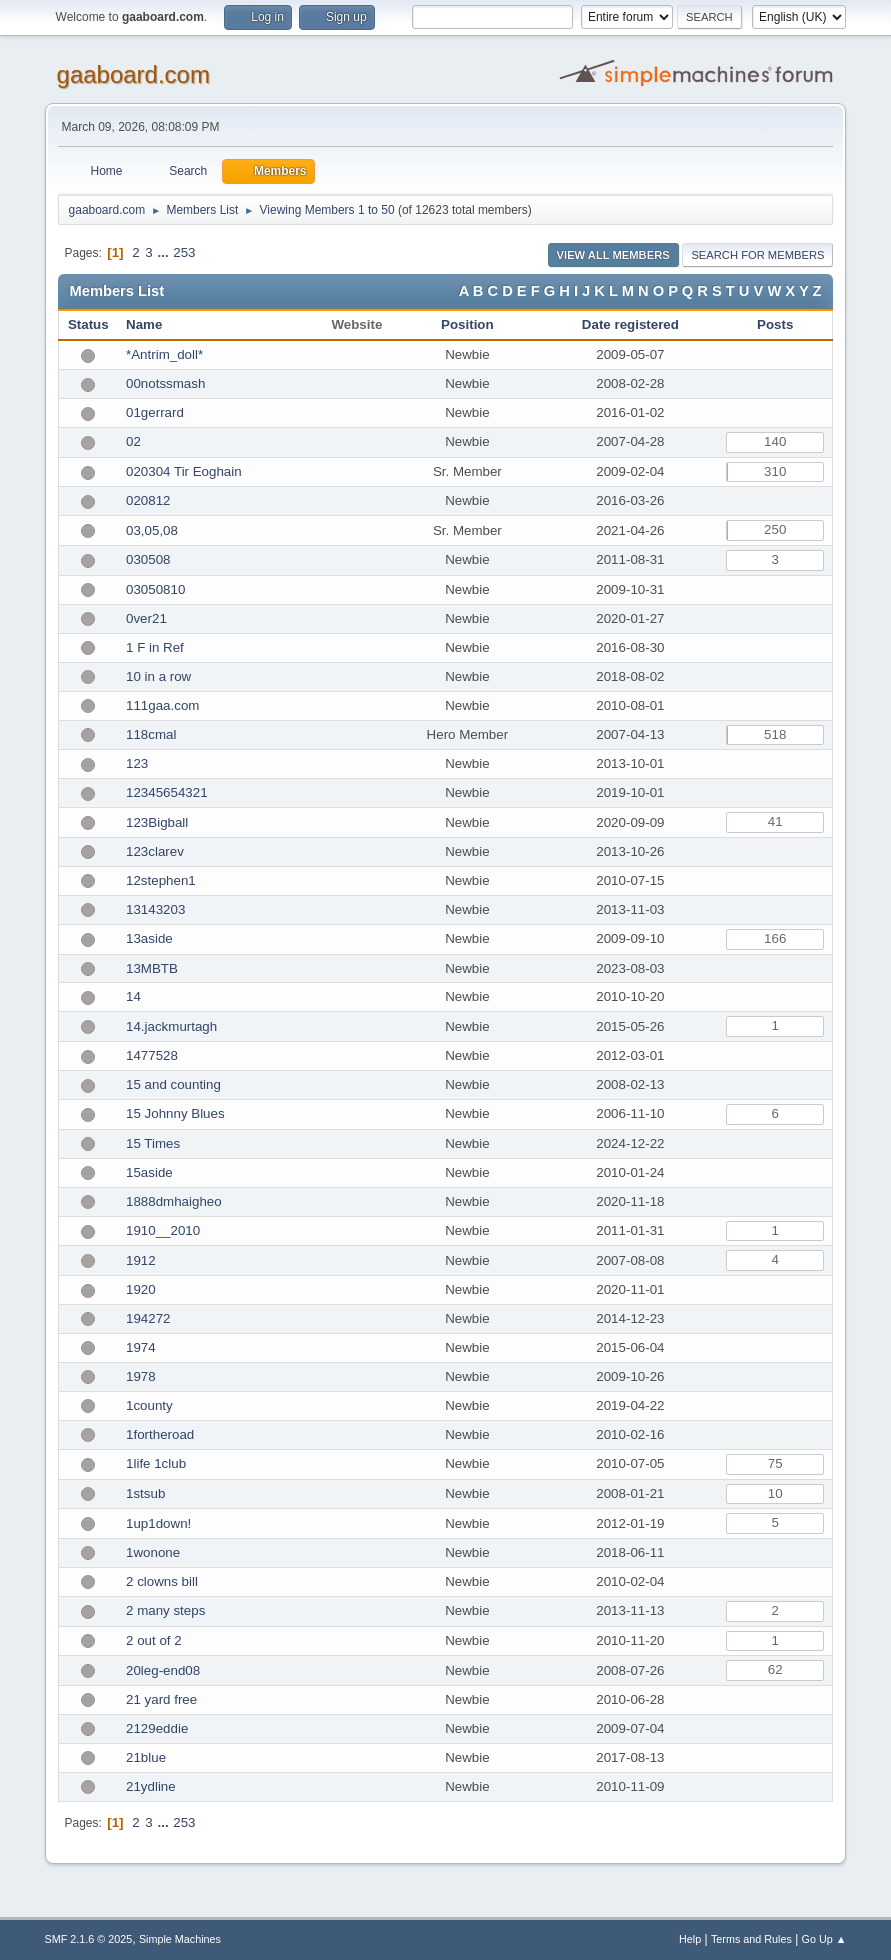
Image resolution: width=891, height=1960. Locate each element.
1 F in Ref (155, 647)
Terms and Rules (751, 1939)
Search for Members (757, 255)
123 (137, 763)
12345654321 (167, 792)
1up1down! (158, 1523)
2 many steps (165, 1610)
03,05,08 (152, 530)
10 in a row (158, 676)
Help (690, 1939)
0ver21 (146, 618)
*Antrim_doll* (164, 354)
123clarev (155, 851)
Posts (775, 324)
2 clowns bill (162, 1581)
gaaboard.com (133, 74)
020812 (148, 500)
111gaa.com (162, 705)
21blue (146, 1757)
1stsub (145, 1493)
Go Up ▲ (824, 1939)
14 (133, 996)
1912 (141, 1260)
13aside (149, 938)
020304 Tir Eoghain (184, 471)
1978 (141, 1376)
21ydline (151, 1786)
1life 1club (156, 1463)
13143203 (155, 909)
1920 (141, 1289)
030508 (148, 559)
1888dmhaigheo (174, 1201)
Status (88, 324)
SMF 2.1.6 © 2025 (89, 1939)
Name (144, 324)
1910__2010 (163, 1230)
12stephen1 (161, 880)
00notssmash (165, 383)
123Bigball (157, 822)
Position (467, 324)
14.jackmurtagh (171, 1026)
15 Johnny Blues (175, 1113)
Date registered (630, 324)
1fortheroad (160, 1434)
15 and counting (173, 1084)
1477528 (152, 1055)
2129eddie (157, 1728)
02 (133, 441)
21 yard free (161, 1699)
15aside (149, 1172)
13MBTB (152, 968)
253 (184, 252)
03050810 (155, 589)
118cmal (151, 734)
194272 (148, 1318)
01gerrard (155, 412)
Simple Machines (180, 1939)
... (164, 252)
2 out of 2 (154, 1640)
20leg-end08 (163, 1670)
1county (149, 1405)
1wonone (153, 1552)
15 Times (153, 1143)
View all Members (613, 255)
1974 (141, 1347)
